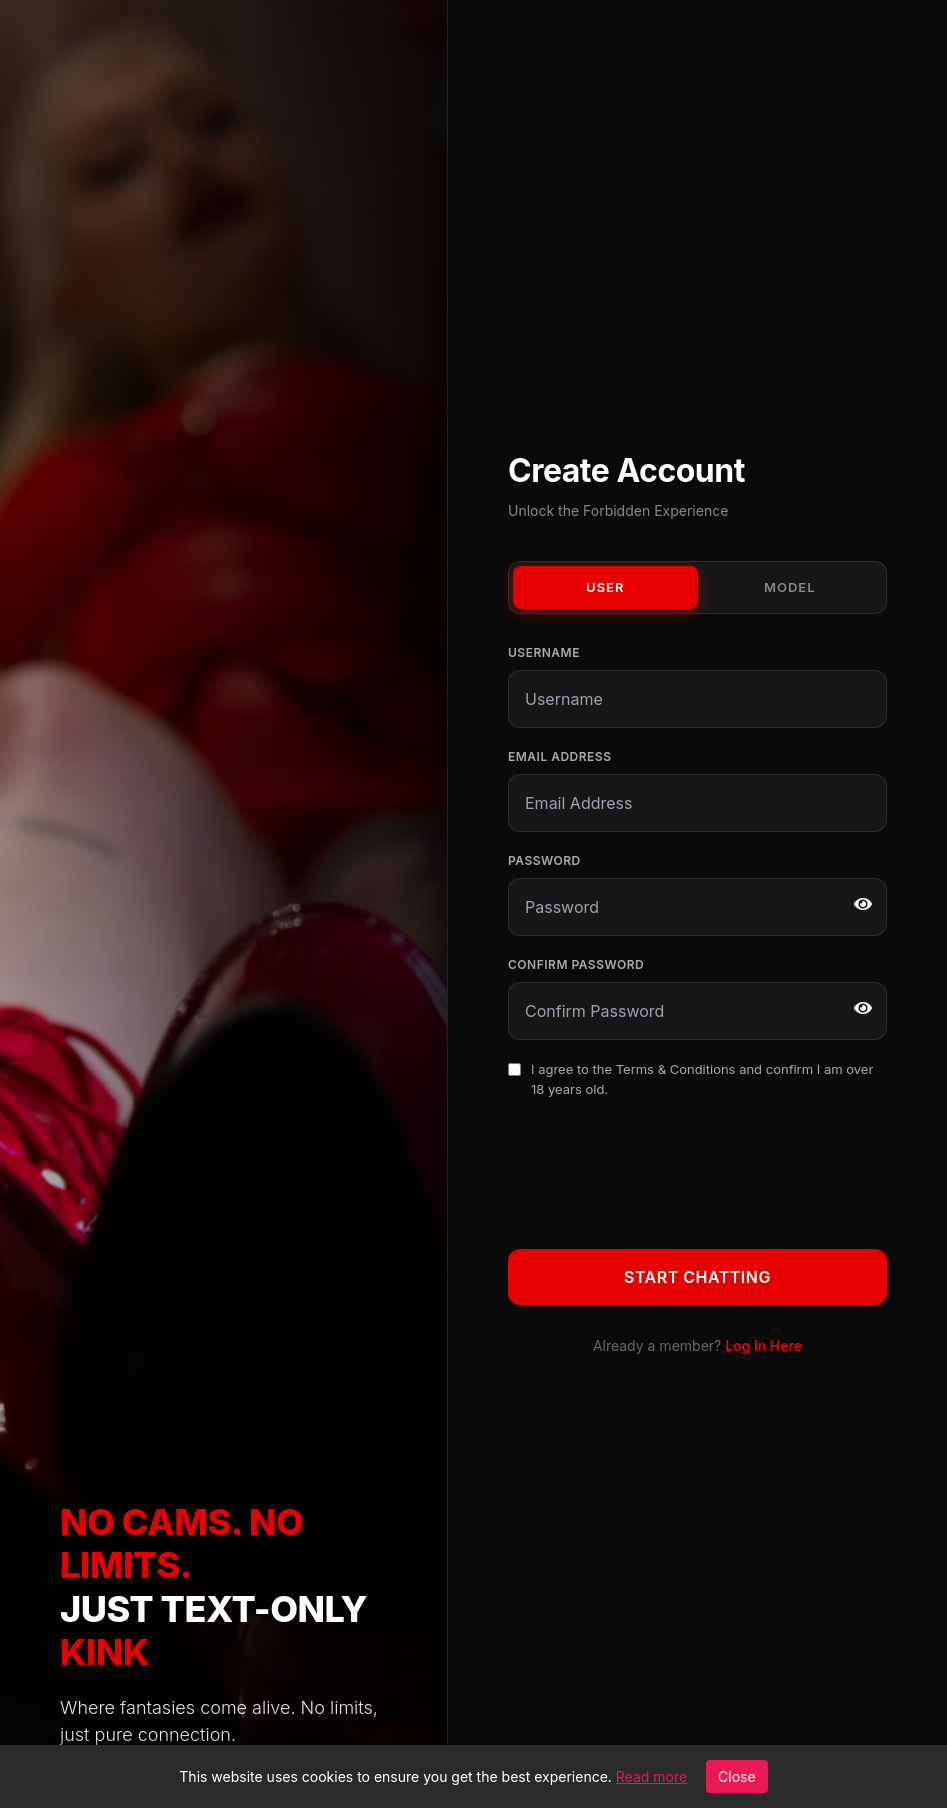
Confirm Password (576, 964)
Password (544, 860)
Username (544, 652)
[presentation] (660, 1170)
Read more (651, 1776)
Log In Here (763, 1345)
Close (737, 1776)
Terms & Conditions (676, 1069)
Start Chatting (697, 1277)
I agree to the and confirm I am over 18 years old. (702, 1079)
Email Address (559, 756)
